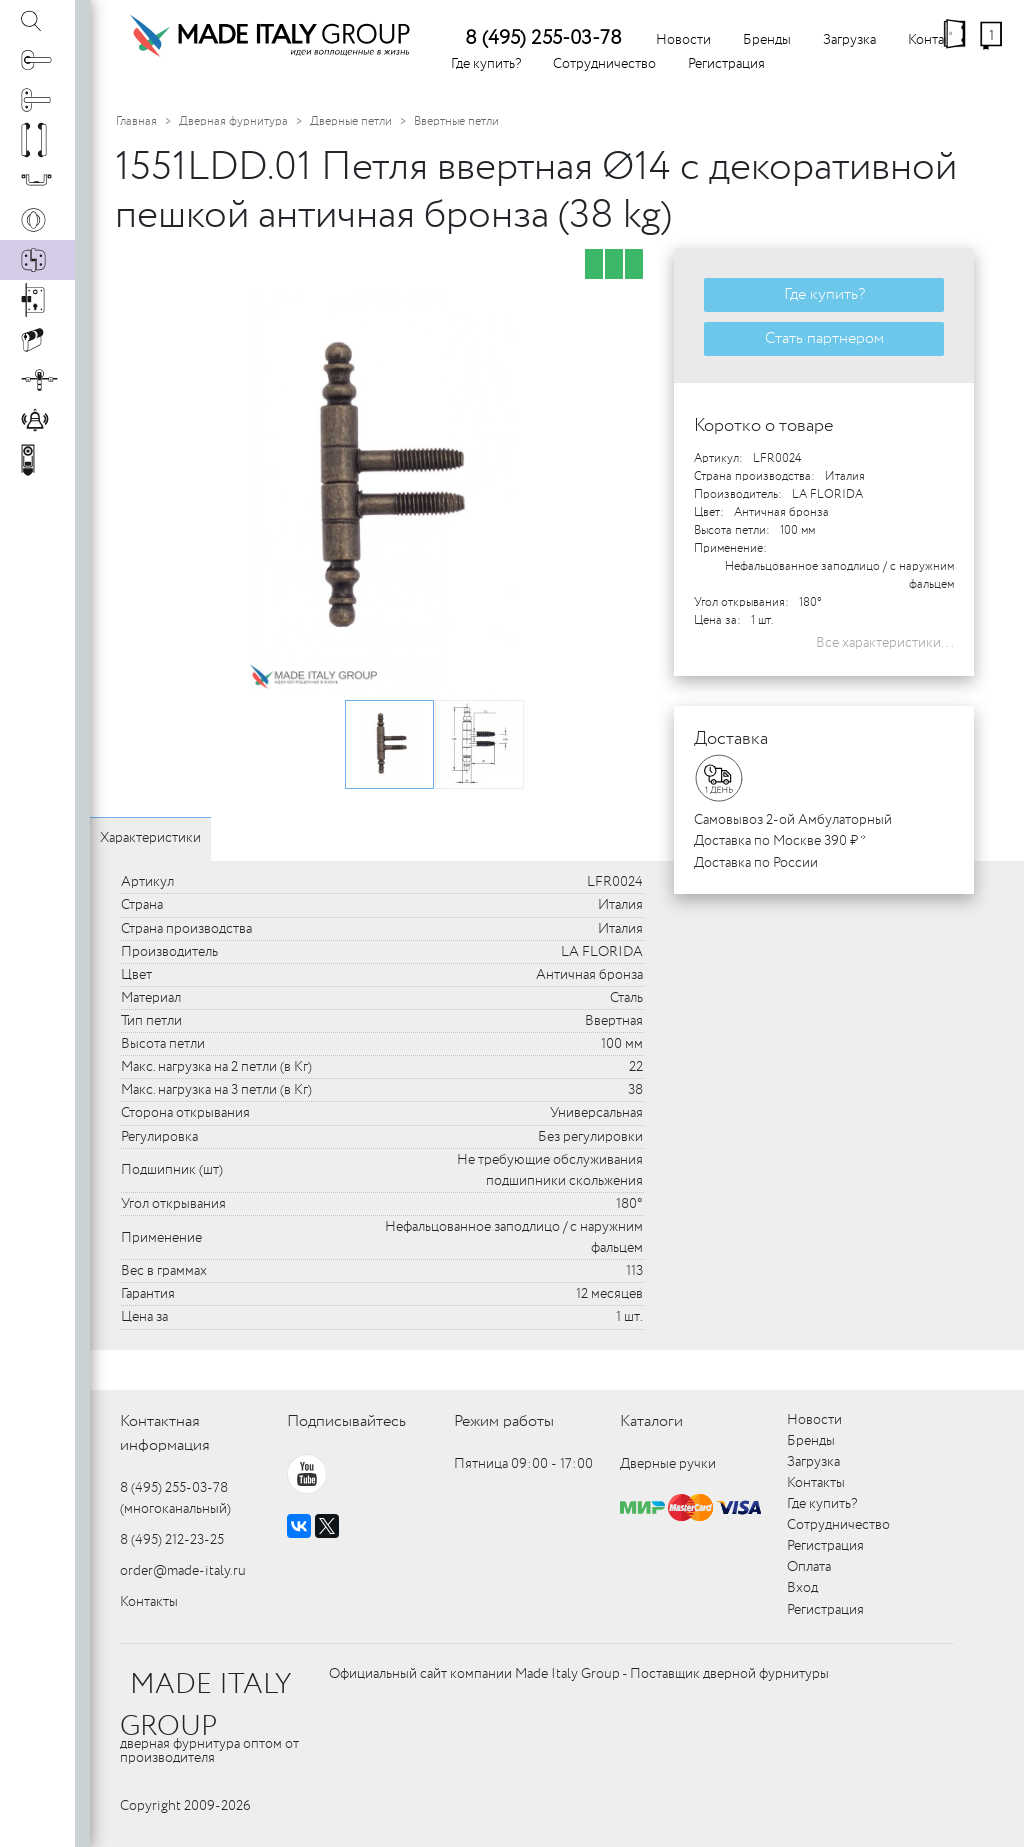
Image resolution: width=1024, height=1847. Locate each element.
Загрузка (849, 40)
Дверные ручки (668, 1464)
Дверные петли (351, 121)
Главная (136, 121)
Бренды (767, 40)
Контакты (149, 1602)
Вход (802, 1588)
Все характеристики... (885, 643)
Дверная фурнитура (233, 121)
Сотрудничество (604, 64)
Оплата (809, 1567)
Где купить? (486, 64)
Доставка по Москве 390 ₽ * (780, 841)
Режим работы (504, 1421)
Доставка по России (756, 863)
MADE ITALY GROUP (205, 1706)
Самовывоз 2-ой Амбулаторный (793, 820)
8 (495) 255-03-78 (543, 38)
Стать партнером (824, 338)
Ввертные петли (456, 121)
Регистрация (726, 64)
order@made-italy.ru (183, 1571)
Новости (683, 40)
